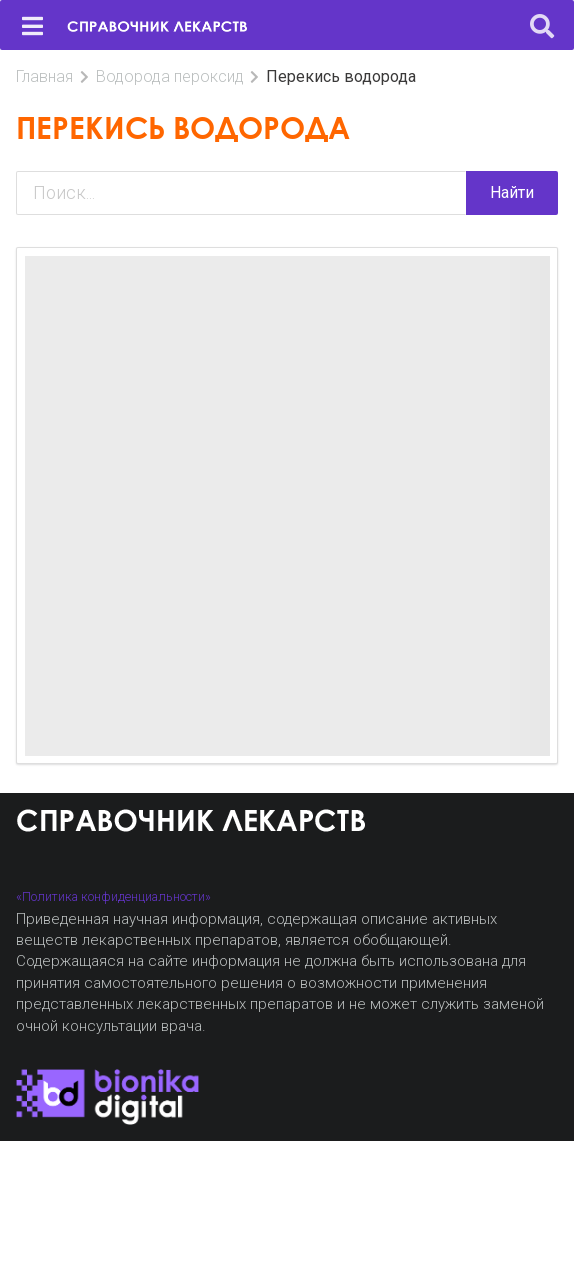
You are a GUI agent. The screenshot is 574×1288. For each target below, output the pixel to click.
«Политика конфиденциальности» (113, 896)
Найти (512, 192)
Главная (44, 76)
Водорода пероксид (170, 76)
